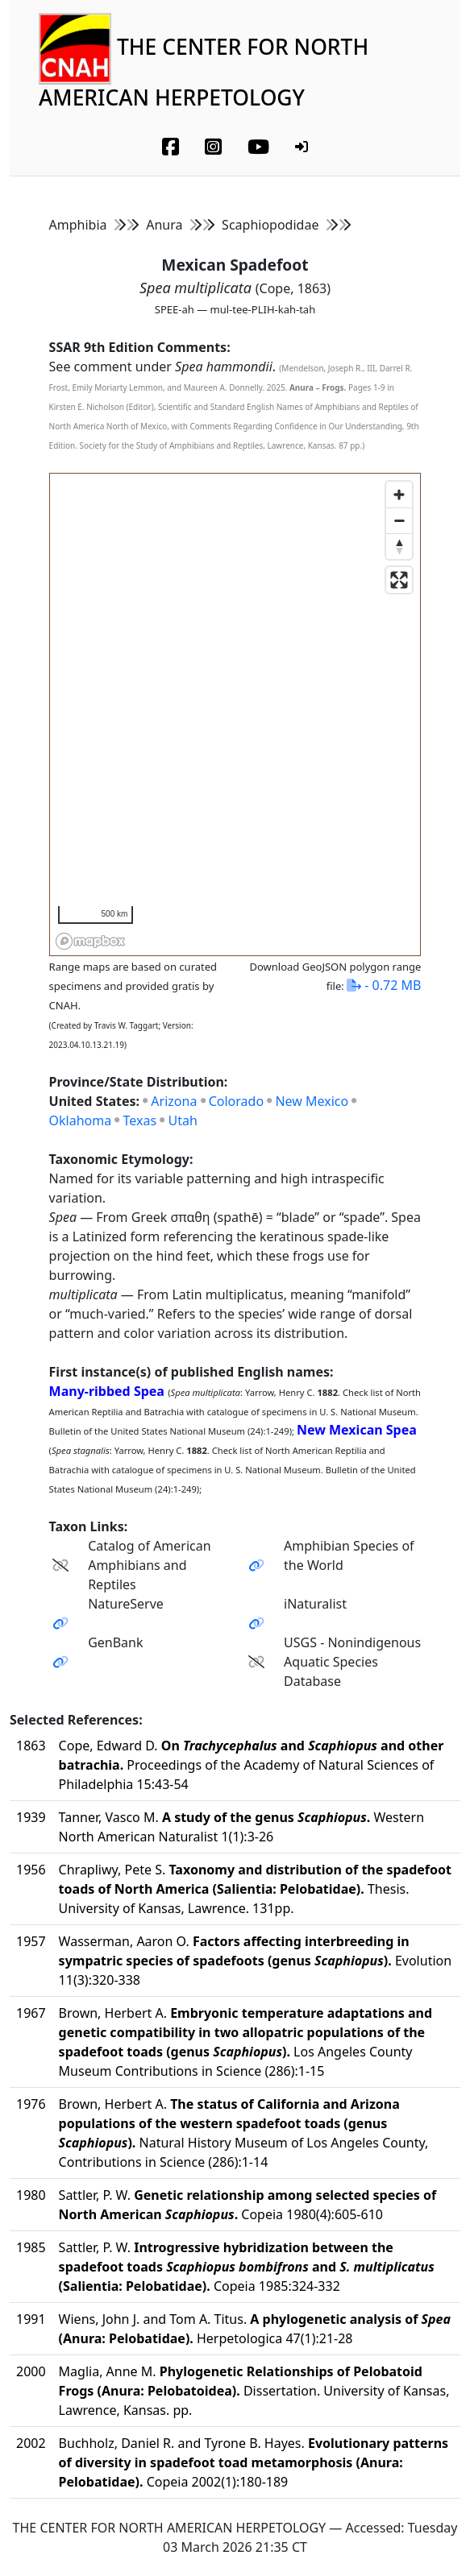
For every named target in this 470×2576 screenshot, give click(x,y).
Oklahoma (80, 1120)
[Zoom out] (399, 520)
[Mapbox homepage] (90, 941)
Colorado (236, 1101)
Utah (183, 1120)
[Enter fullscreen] (399, 580)
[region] (236, 715)
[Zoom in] (399, 494)
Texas (140, 1120)
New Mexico (311, 1101)
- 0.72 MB (384, 985)
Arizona (174, 1101)
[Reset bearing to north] (399, 546)
